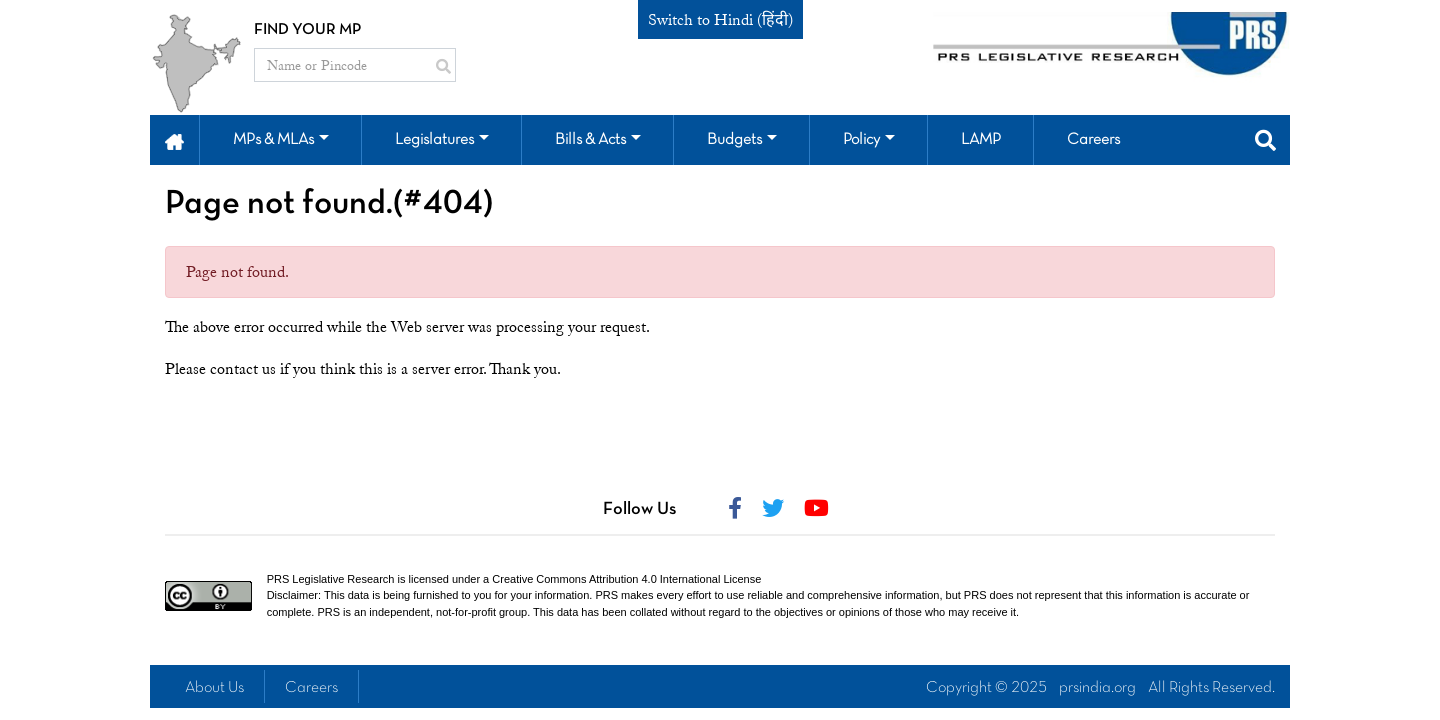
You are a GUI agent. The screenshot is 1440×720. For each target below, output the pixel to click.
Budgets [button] (734, 140)
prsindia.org (1097, 688)
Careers (311, 688)
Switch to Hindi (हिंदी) (720, 20)
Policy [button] (861, 140)
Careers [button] (1093, 140)
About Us (214, 688)
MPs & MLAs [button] (273, 140)
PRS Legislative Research (331, 579)
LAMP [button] (981, 140)
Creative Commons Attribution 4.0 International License (626, 579)
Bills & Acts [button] (590, 140)
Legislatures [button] (434, 140)
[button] (174, 140)
